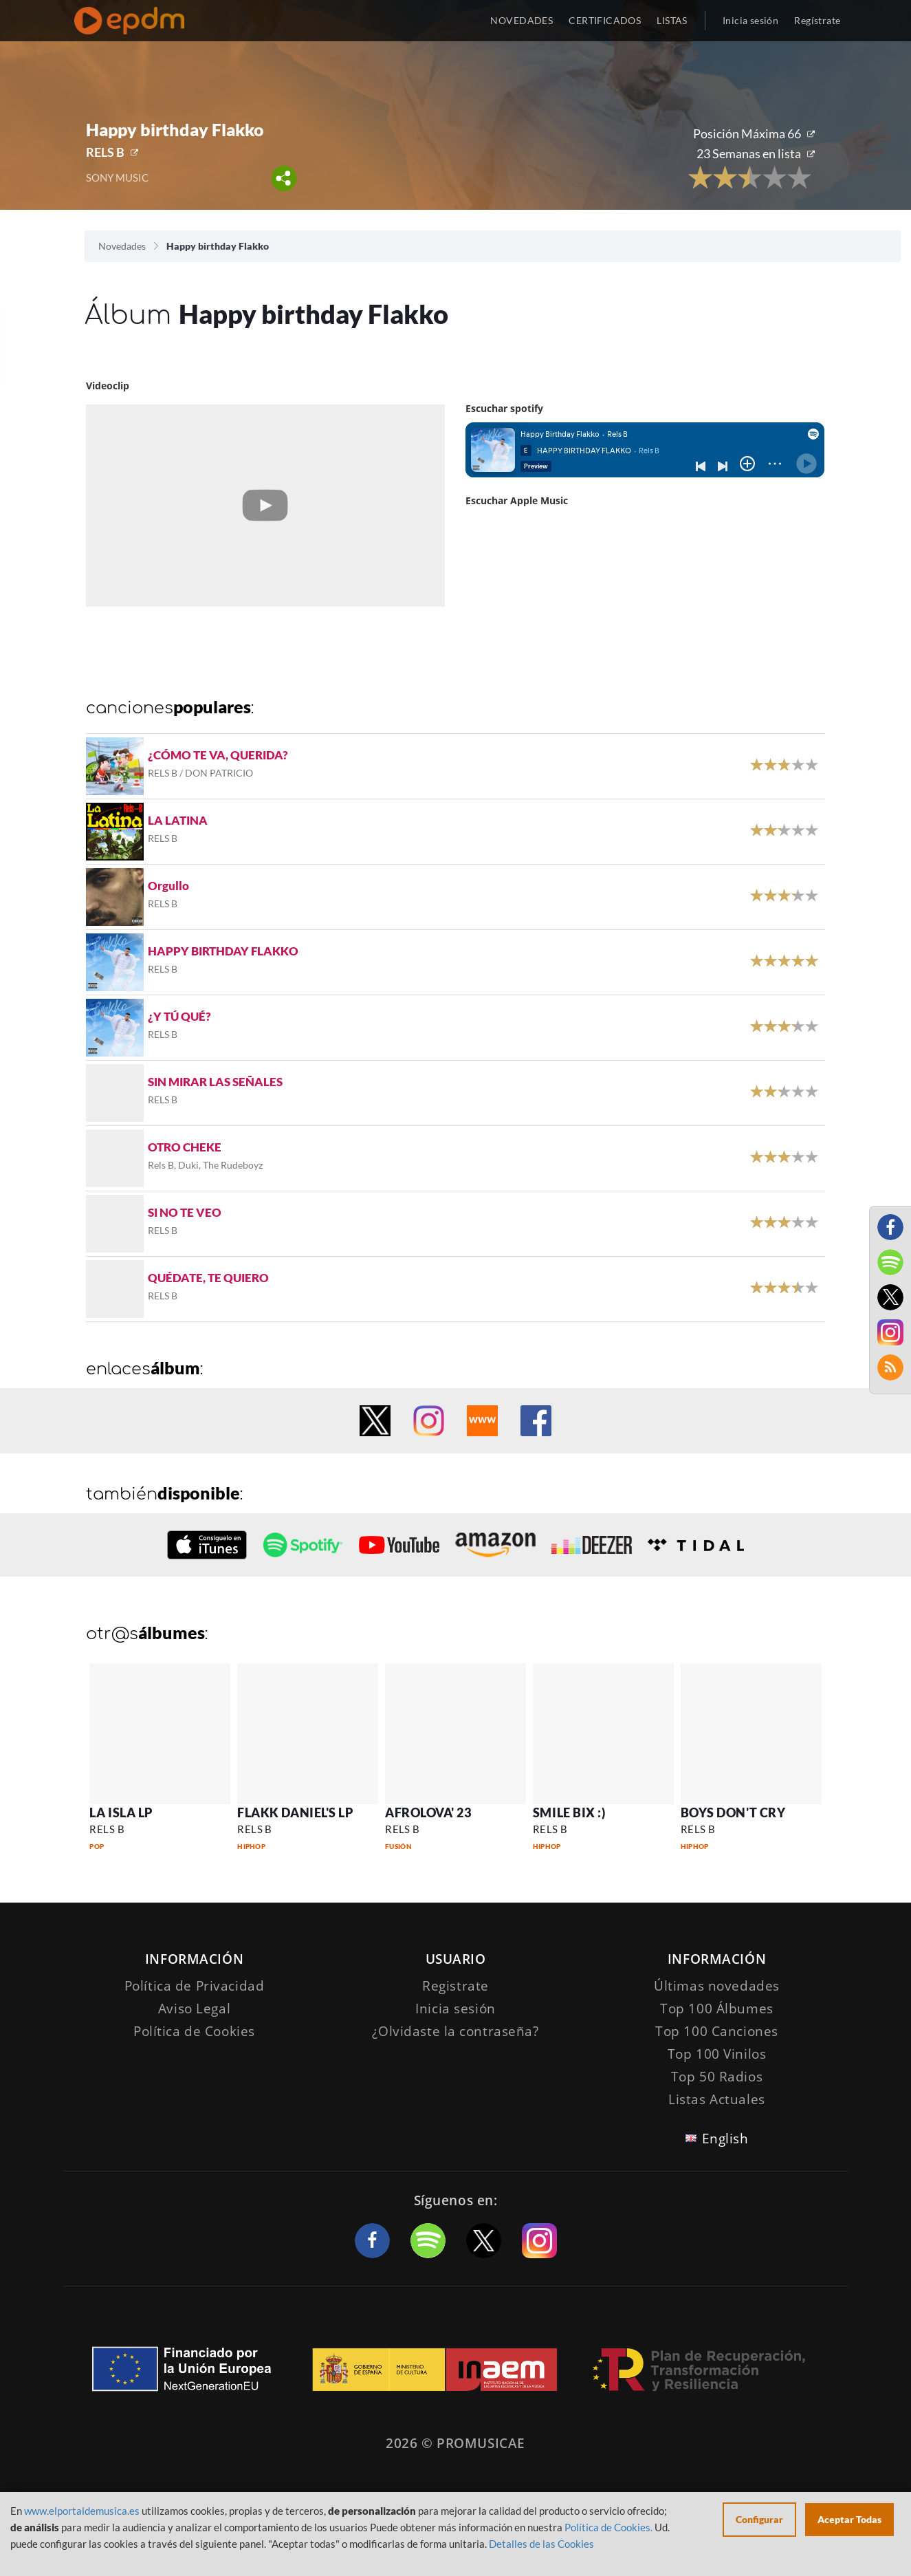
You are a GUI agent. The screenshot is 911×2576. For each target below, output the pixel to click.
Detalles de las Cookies (541, 2543)
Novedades (122, 246)
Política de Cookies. (608, 2527)
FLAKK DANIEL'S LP (295, 1812)
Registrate (455, 1986)
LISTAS (672, 20)
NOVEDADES (521, 20)
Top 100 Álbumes (716, 2008)
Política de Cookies (194, 2031)
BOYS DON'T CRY (733, 1812)
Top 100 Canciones (716, 2031)
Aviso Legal (194, 2008)
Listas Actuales (716, 2099)
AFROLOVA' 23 (428, 1812)
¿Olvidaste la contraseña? (455, 2031)
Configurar (759, 2519)
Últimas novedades (717, 1986)
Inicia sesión (750, 20)
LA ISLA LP (120, 1812)
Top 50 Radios (716, 2077)
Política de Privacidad (194, 1986)
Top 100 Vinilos (717, 2054)
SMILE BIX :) (569, 1812)
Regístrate (817, 20)
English (725, 2138)
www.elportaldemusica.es (82, 2510)
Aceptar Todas (849, 2519)
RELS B (105, 152)
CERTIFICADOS (605, 20)
